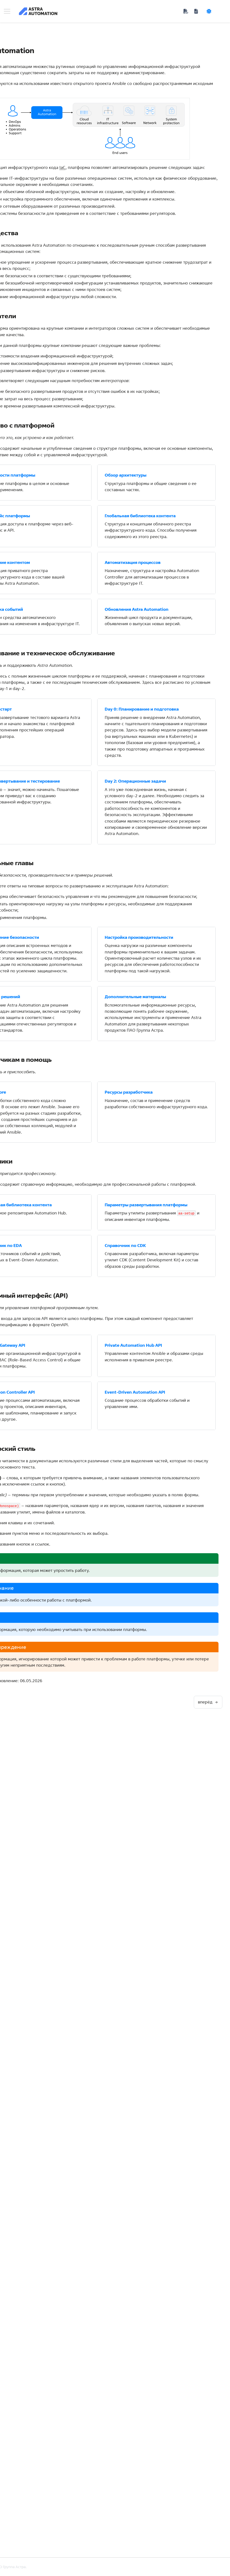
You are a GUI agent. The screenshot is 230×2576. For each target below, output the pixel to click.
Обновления (23, 240)
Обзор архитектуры (29, 52)
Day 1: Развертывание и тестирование (32, 86)
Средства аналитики (29, 177)
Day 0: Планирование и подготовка (32, 72)
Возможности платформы (34, 43)
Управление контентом (32, 135)
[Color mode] (209, 11)
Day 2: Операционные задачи (31, 100)
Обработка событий (29, 152)
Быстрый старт (25, 35)
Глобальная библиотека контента (32, 115)
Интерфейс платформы (32, 126)
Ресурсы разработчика (32, 200)
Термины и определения (33, 232)
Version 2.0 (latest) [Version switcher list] (28, 2561)
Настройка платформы (32, 169)
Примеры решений (28, 209)
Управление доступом (31, 160)
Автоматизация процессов (35, 143)
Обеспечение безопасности (24, 189)
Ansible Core (22, 60)
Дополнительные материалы (27, 220)
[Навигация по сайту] (7, 11)
